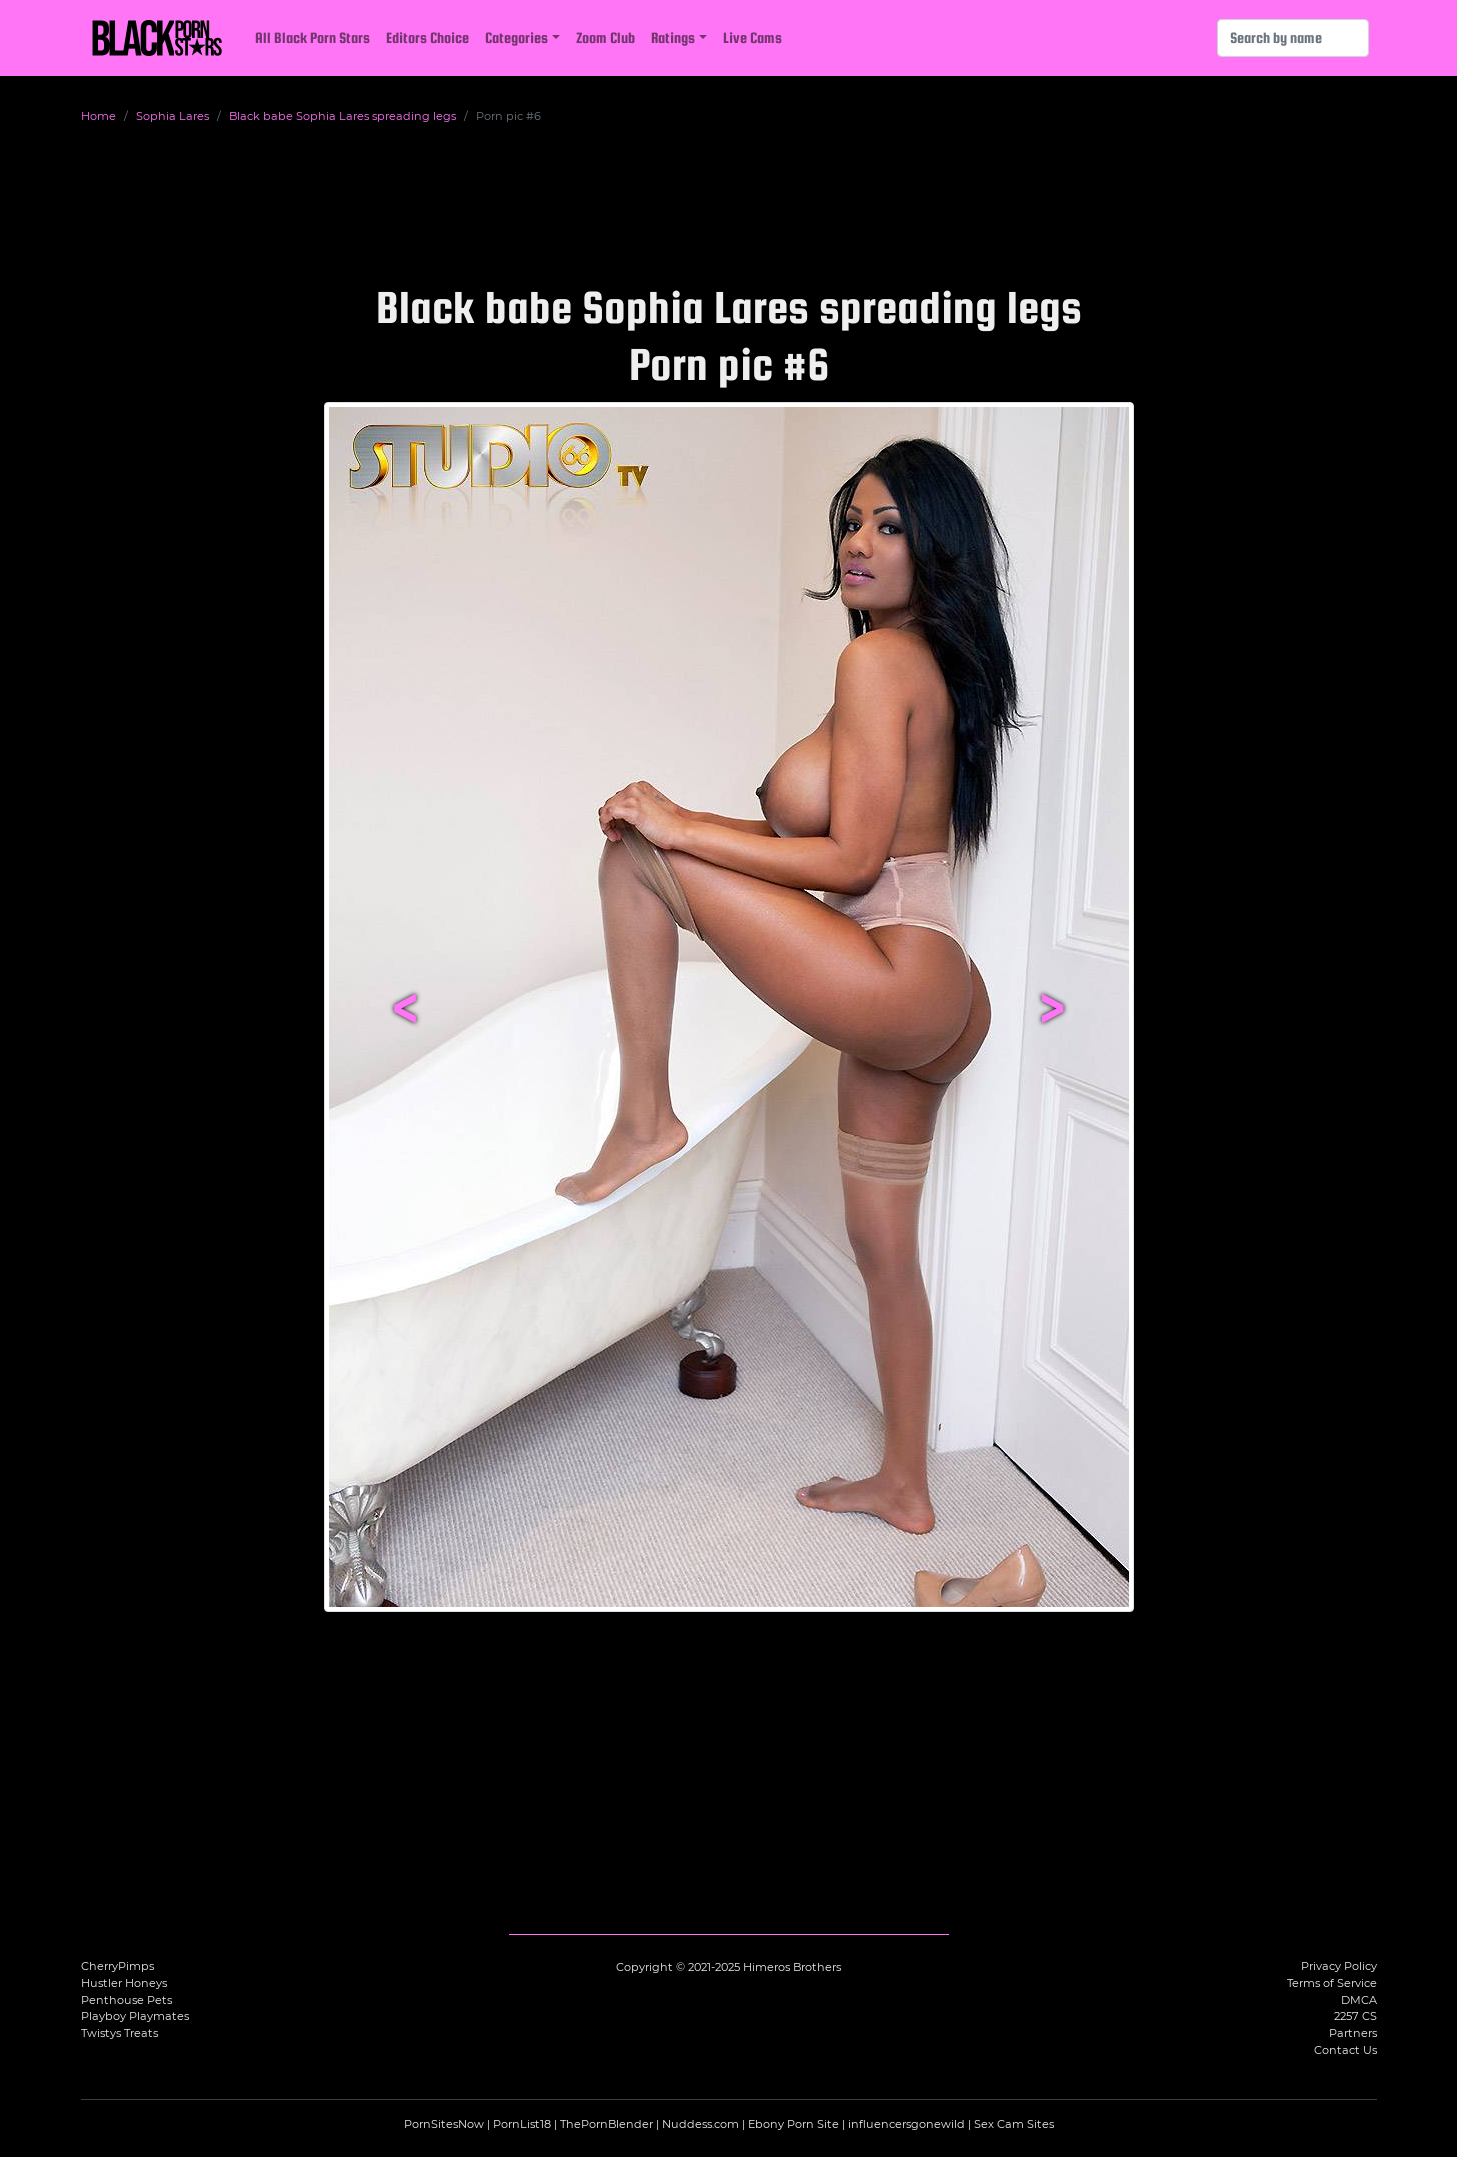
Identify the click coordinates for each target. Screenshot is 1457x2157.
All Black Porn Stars (312, 37)
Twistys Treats (119, 2033)
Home (98, 116)
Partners (1353, 2033)
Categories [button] (516, 37)
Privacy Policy (1339, 1966)
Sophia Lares (172, 116)
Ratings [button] (673, 37)
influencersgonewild (906, 2124)
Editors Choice (427, 37)
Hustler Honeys (124, 1983)
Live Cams (752, 37)
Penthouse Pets (126, 2000)
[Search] (1293, 38)
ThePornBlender (606, 2124)
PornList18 (522, 2124)
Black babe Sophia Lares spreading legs (342, 116)
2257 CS (1355, 2016)
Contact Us (1345, 2050)
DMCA (1359, 2000)
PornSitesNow (444, 2124)
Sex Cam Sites (1014, 2124)
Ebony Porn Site (793, 2124)
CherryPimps (117, 1966)
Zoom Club (605, 37)
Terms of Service (1332, 1983)
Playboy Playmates (135, 2016)
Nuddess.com (700, 2124)
